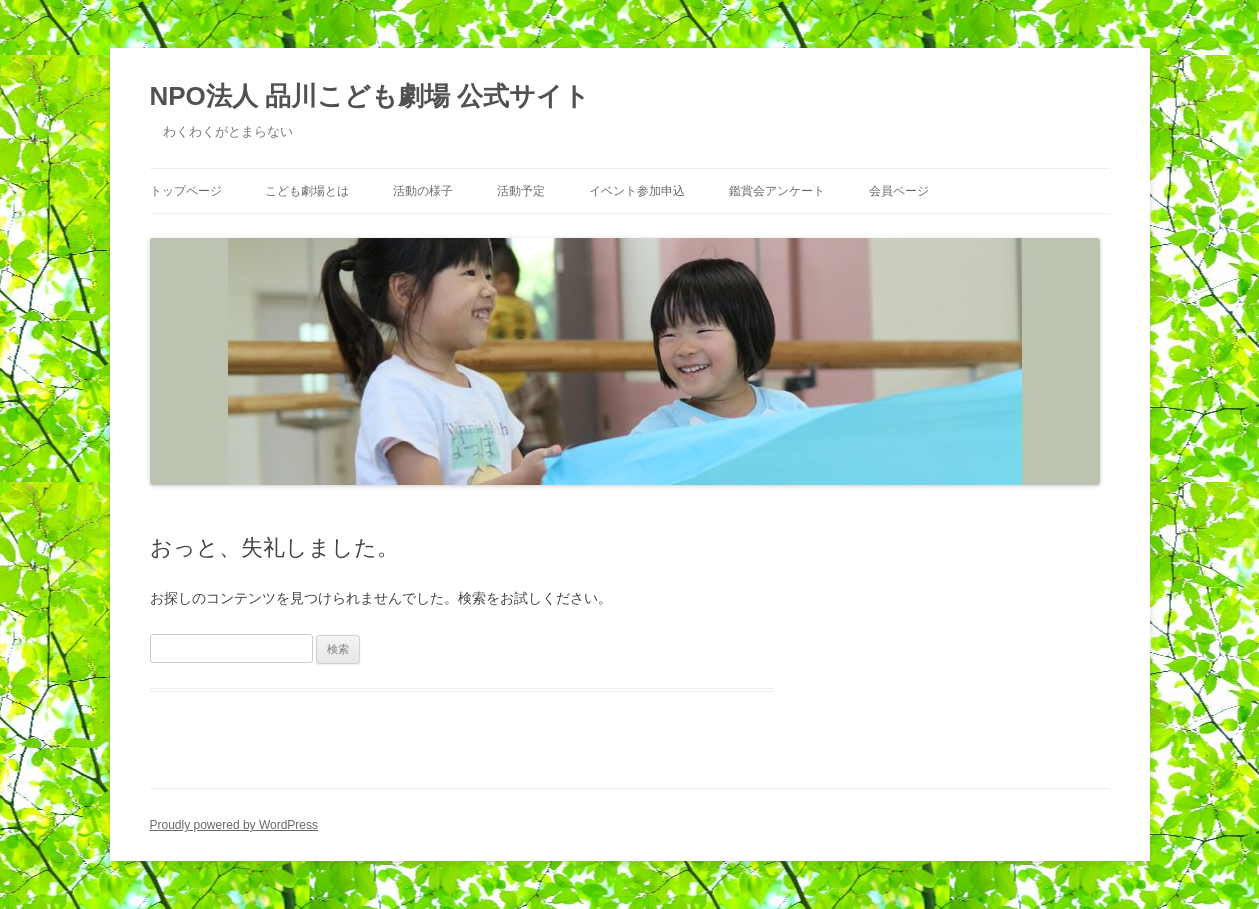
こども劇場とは (307, 191)
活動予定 (521, 191)
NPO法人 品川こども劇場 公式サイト (370, 96)
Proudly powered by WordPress (234, 825)
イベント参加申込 (637, 191)
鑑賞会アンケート (777, 191)
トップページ (186, 191)
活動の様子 (423, 191)
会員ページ (899, 191)
